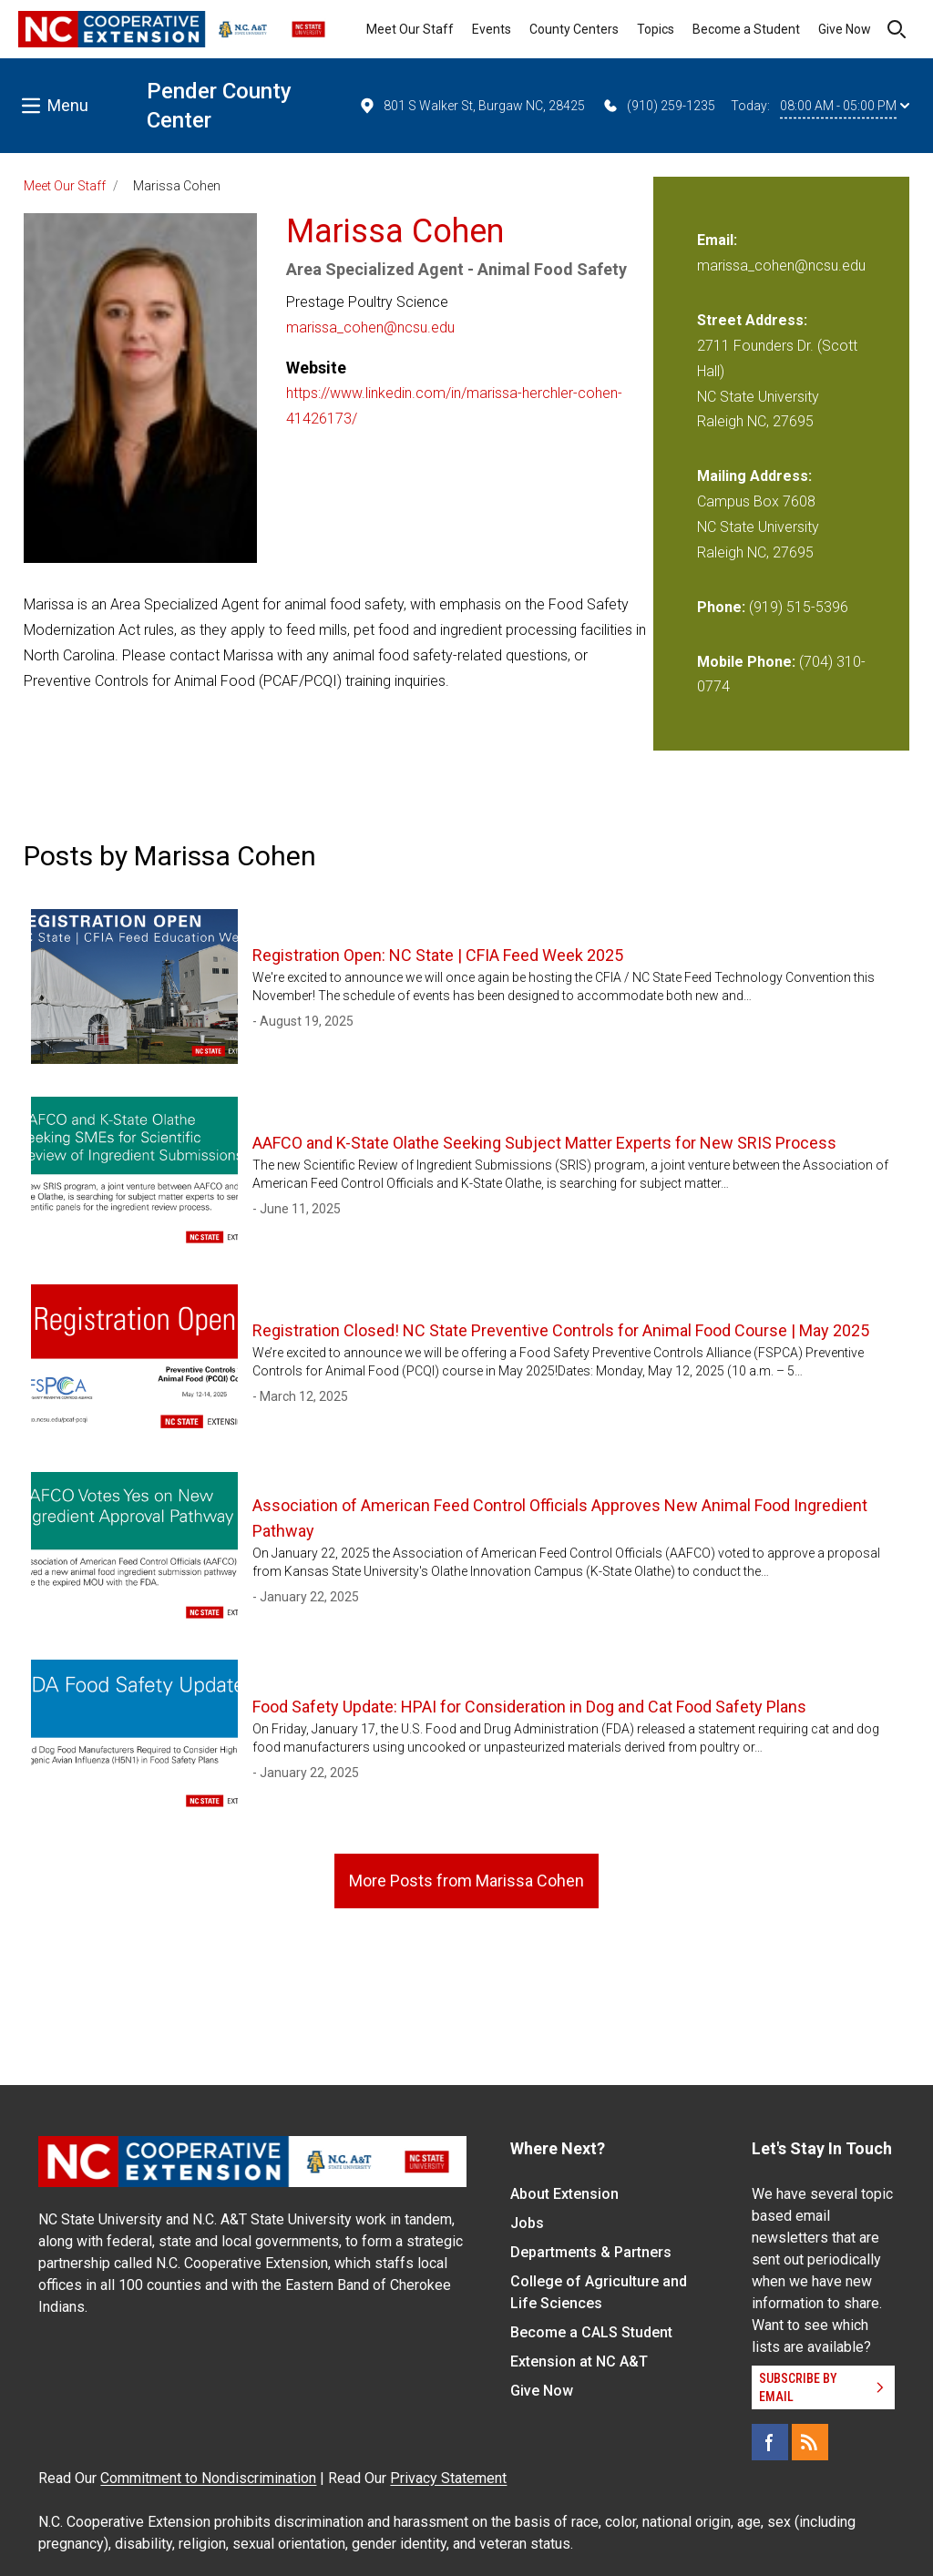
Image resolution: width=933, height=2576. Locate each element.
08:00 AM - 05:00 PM (844, 105)
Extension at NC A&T (579, 2361)
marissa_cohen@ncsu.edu (370, 327)
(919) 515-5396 (798, 607)
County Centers (574, 29)
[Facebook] (770, 2442)
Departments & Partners (591, 2252)
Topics (655, 29)
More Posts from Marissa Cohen (466, 1880)
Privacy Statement (448, 2478)
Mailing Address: (754, 476)
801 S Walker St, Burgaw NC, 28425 (471, 106)
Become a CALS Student (591, 2332)
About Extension (564, 2194)
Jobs (527, 2223)
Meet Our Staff (410, 29)
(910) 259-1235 (658, 106)
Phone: (721, 607)
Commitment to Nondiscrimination (208, 2478)
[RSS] (810, 2442)
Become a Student (746, 29)
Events (491, 29)
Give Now (844, 29)
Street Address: (752, 320)
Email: (717, 240)
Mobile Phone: (746, 661)
